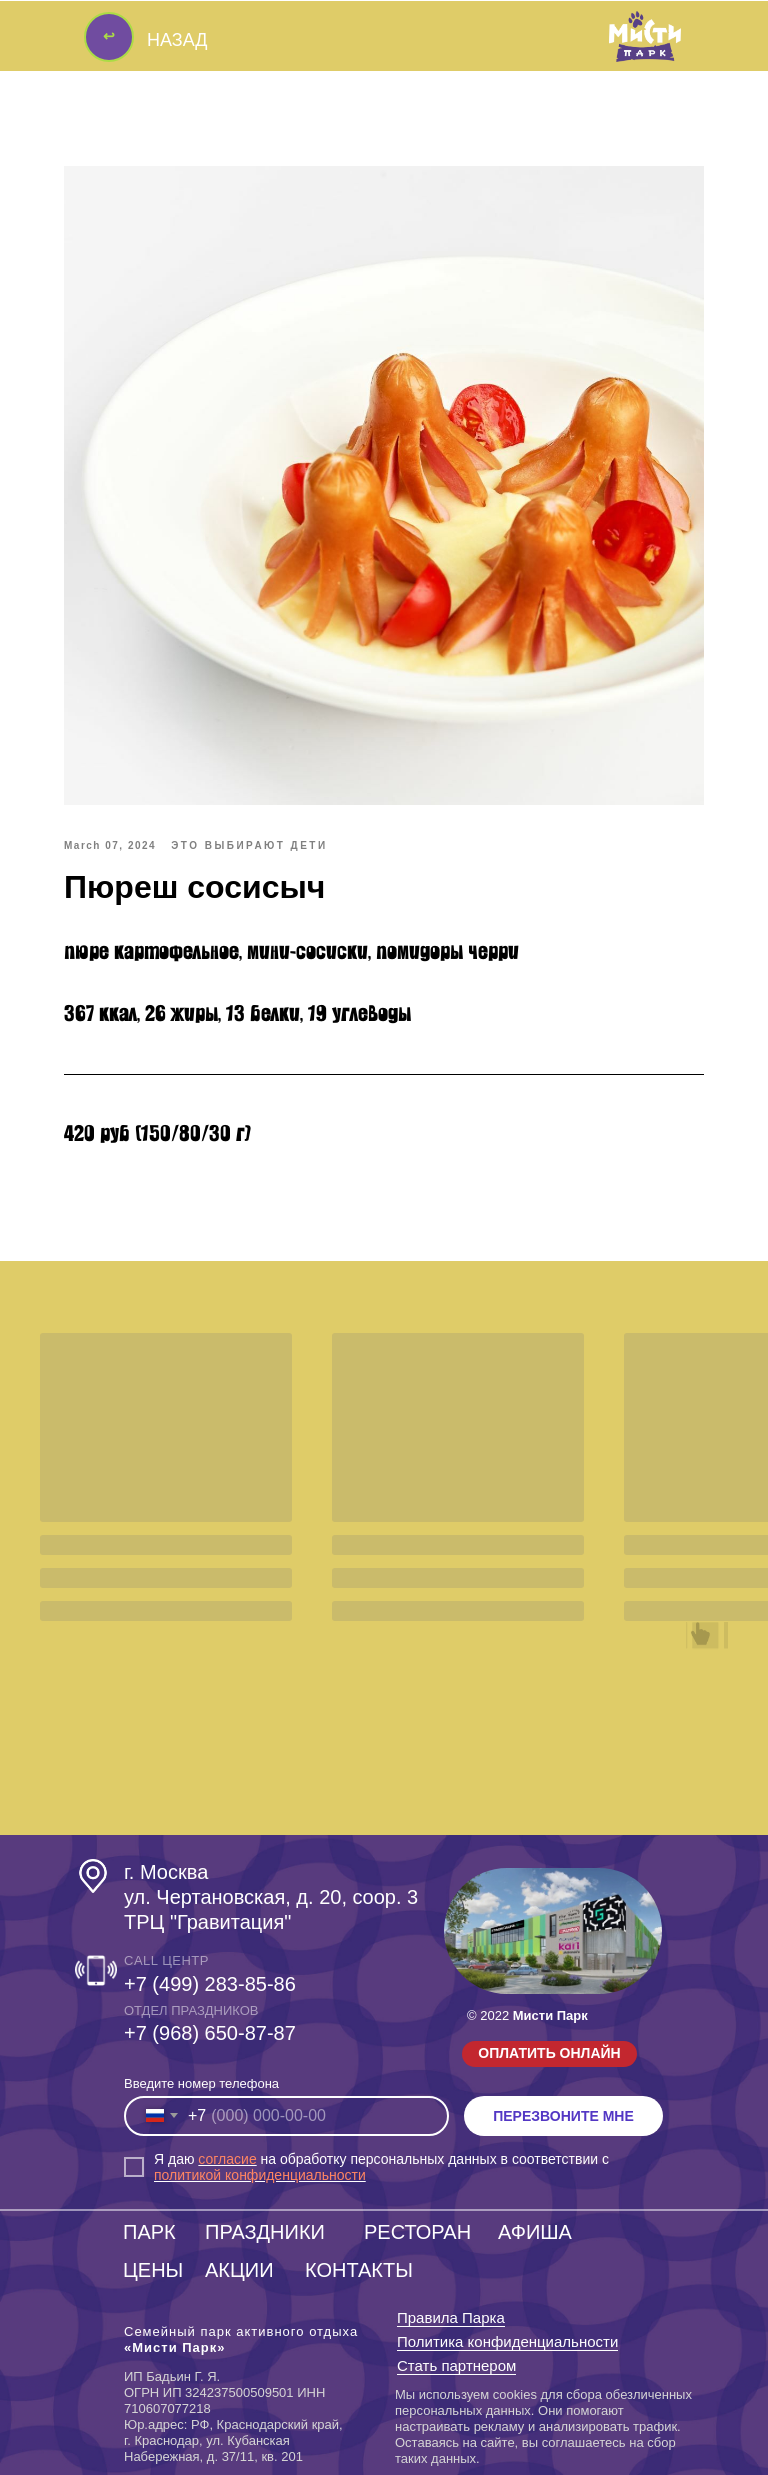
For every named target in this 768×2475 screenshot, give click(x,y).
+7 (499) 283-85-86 (210, 1984)
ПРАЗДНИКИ (265, 2232)
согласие (227, 2159)
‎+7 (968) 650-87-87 (210, 2033)
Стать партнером (456, 2365)
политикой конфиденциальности (260, 2175)
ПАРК (149, 2232)
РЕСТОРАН (417, 2232)
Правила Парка (451, 2317)
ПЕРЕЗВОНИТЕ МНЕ (563, 2116)
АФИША (535, 2232)
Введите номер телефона (201, 2083)
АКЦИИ (239, 2270)
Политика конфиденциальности (507, 2341)
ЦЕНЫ (153, 2270)
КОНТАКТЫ (359, 2270)
